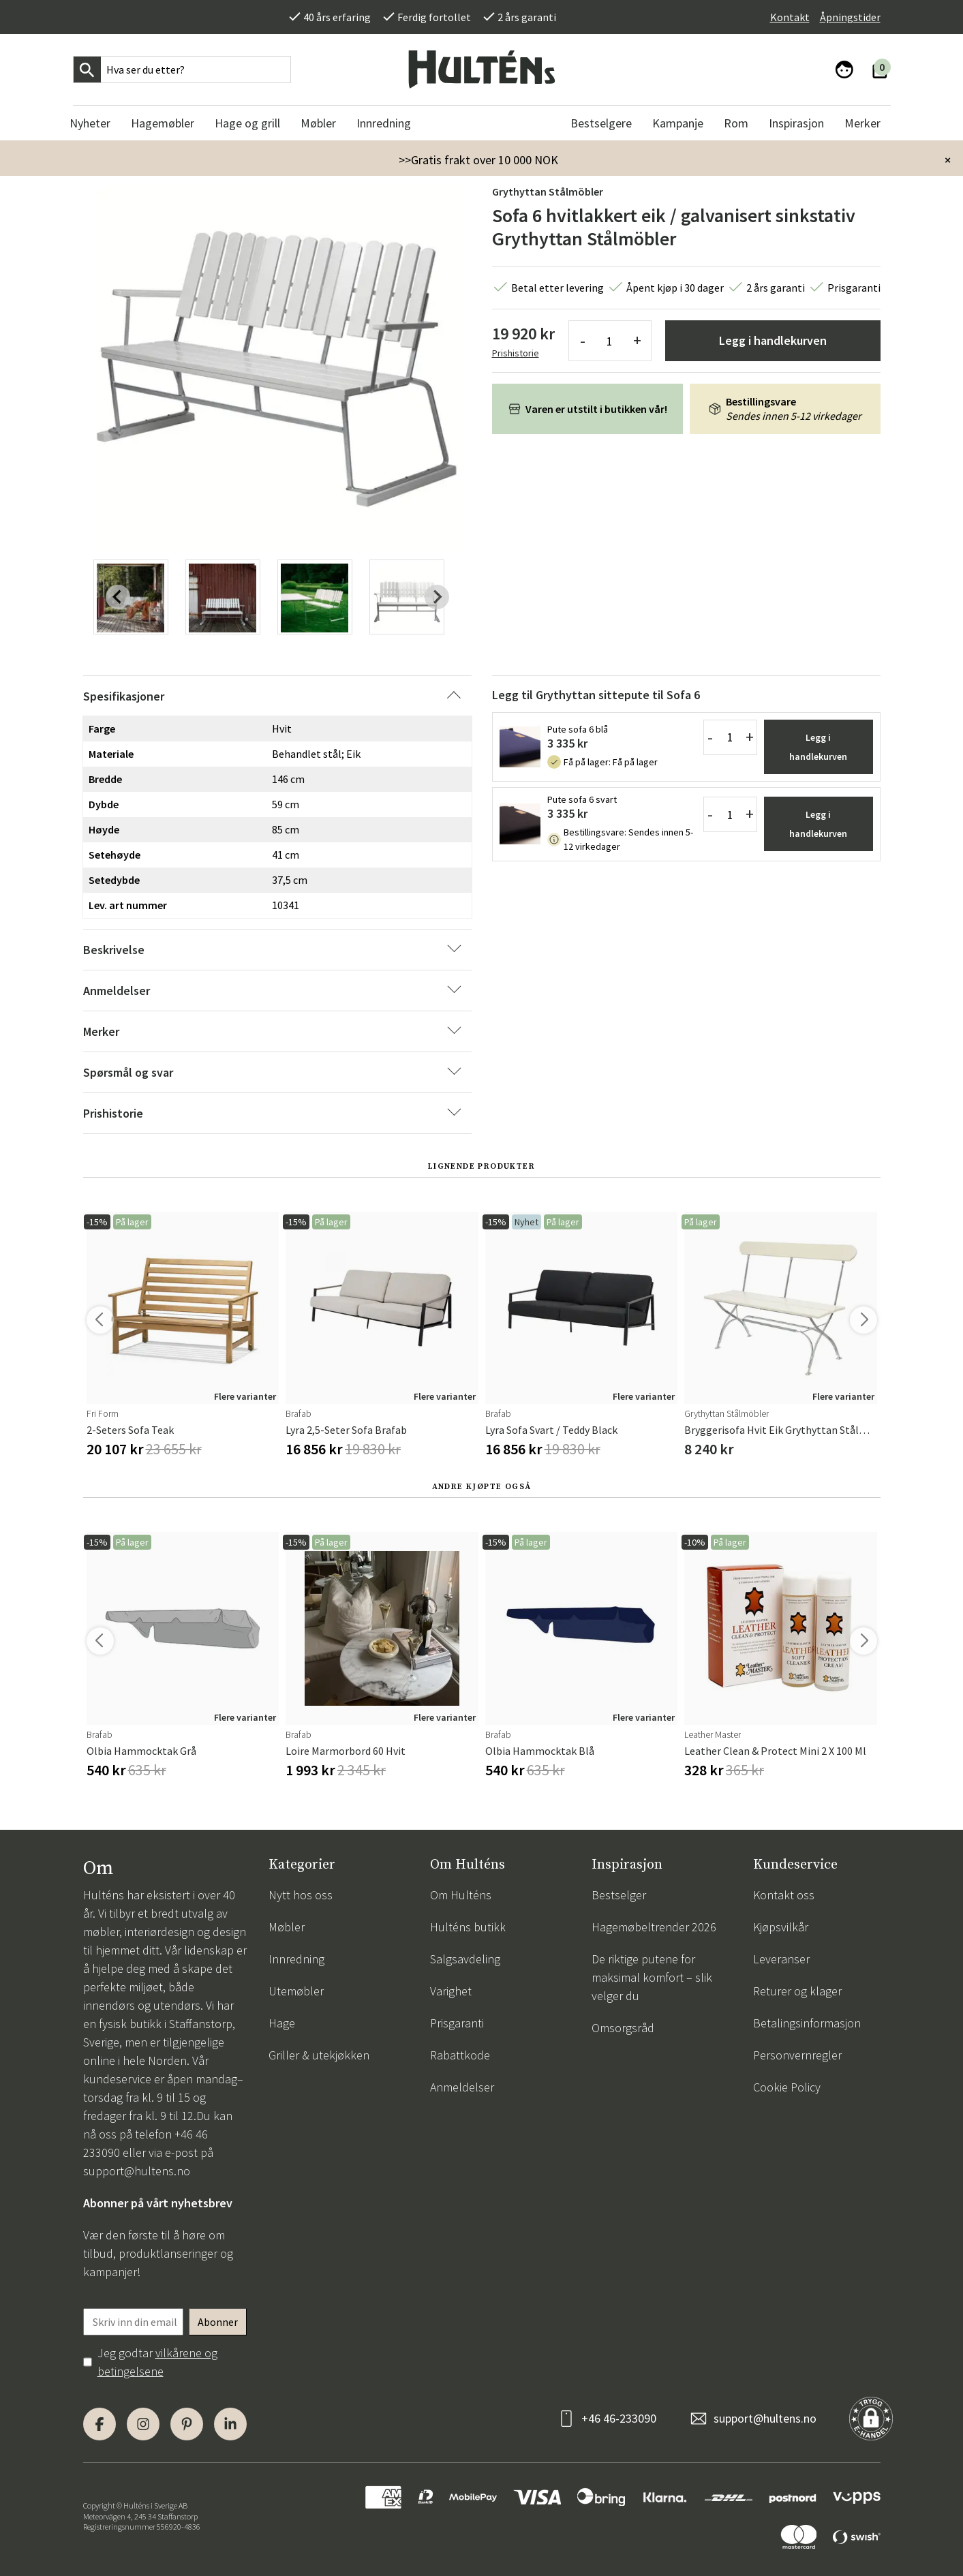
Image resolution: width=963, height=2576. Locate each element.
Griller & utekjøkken (319, 2055)
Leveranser (781, 1959)
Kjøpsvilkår (780, 1927)
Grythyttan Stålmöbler (547, 191)
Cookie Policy (787, 2087)
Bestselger (619, 1895)
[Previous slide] (118, 597)
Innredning (296, 1959)
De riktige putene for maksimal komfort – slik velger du (652, 1977)
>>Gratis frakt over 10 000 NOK (478, 160)
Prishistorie (515, 353)
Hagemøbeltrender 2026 (654, 1927)
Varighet (451, 1991)
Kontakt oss (783, 1895)
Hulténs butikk (468, 1927)
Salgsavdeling (465, 1959)
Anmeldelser (462, 2087)
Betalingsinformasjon (807, 2023)
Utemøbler (296, 1991)
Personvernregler (797, 2055)
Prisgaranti (457, 2023)
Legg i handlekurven (773, 340)
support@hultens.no (136, 2171)
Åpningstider (850, 17)
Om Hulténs (460, 1895)
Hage (282, 2023)
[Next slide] (437, 597)
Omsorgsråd (623, 2028)
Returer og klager (797, 1991)
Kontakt (790, 17)
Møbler (287, 1927)
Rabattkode (460, 2055)
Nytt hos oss (301, 1895)
